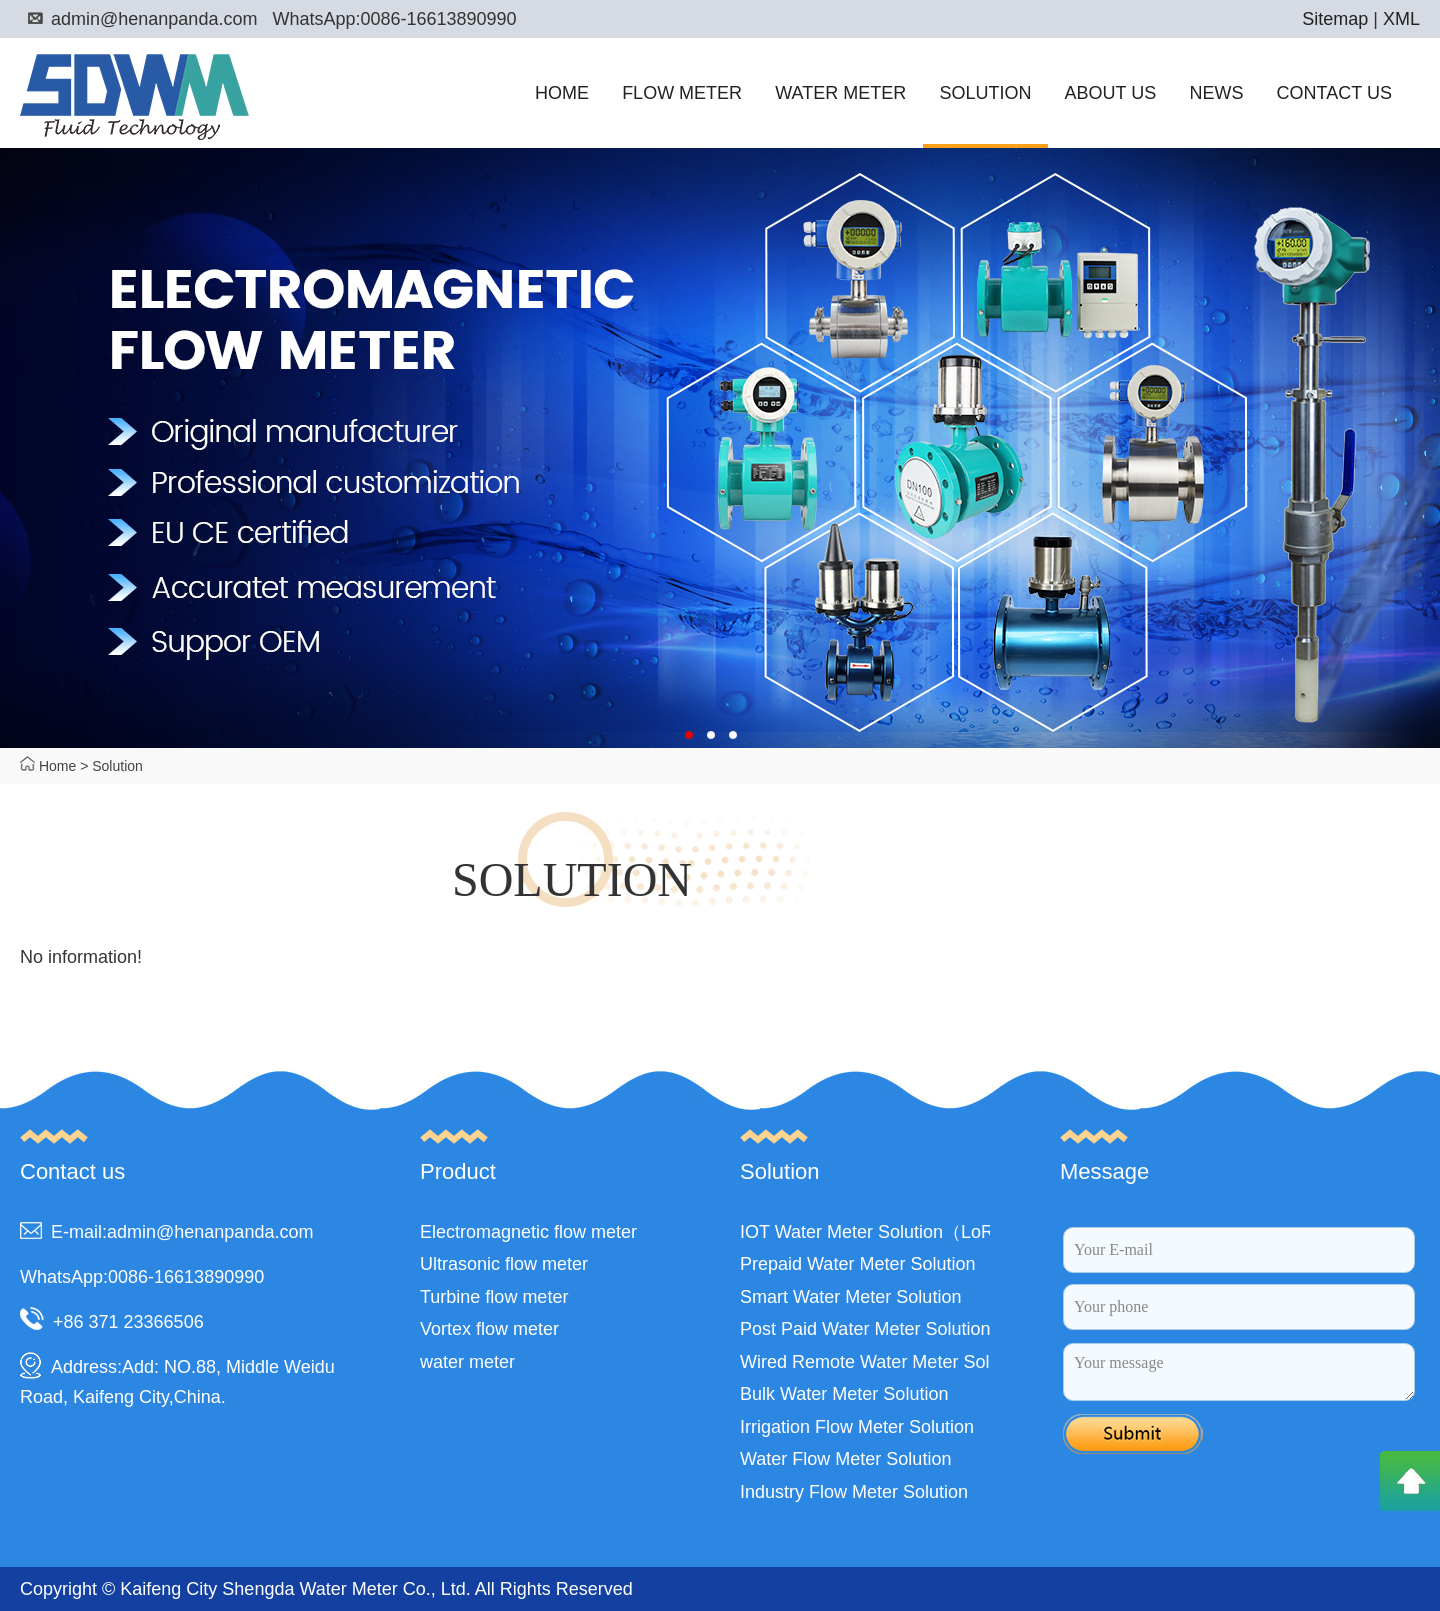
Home (57, 766)
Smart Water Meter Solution (850, 1297)
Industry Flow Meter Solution (854, 1492)
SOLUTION (985, 93)
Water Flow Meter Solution (845, 1459)
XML (1401, 19)
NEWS (1216, 93)
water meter (467, 1362)
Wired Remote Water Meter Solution (884, 1362)
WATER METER (840, 93)
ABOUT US (1111, 93)
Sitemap (1335, 19)
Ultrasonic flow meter (504, 1264)
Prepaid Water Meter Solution (857, 1264)
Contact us (72, 1171)
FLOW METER (682, 93)
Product (458, 1171)
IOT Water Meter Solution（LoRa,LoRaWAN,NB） (940, 1232)
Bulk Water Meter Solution (844, 1394)
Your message (1239, 1372)
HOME (562, 93)
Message (1104, 1171)
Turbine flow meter (494, 1297)
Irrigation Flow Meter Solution (857, 1427)
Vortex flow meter (489, 1329)
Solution (117, 766)
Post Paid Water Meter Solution (865, 1329)
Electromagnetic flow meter (528, 1232)
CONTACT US (1334, 93)
